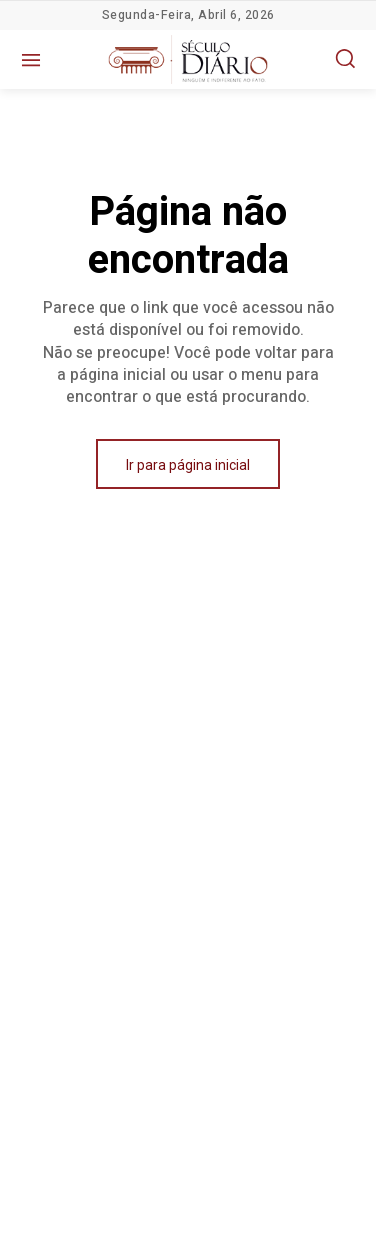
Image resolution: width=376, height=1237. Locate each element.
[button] (345, 58)
